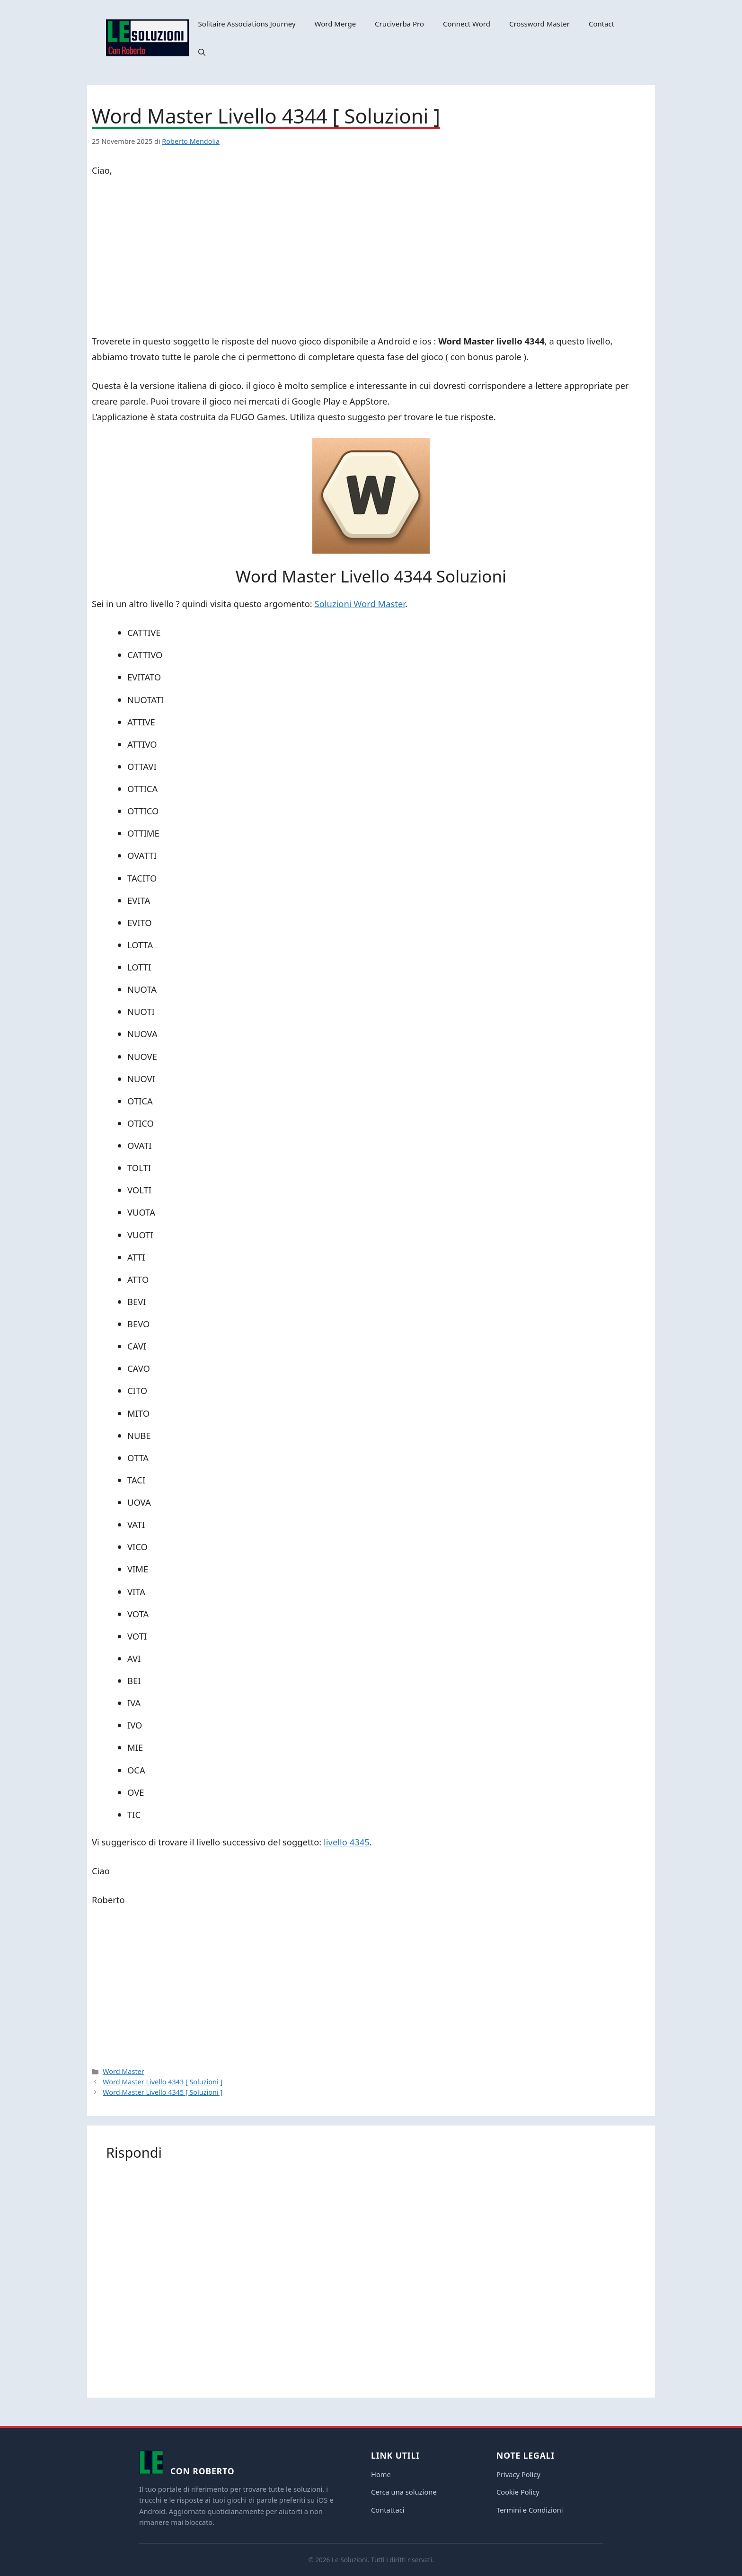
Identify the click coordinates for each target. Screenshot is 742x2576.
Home (381, 2474)
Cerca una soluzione (404, 2492)
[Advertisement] (371, 257)
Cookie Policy (517, 2492)
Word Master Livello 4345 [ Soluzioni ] (162, 2092)
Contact (601, 23)
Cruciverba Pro (399, 23)
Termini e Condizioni (529, 2509)
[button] (202, 52)
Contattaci (388, 2509)
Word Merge (335, 23)
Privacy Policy (518, 2474)
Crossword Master (539, 23)
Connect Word (466, 23)
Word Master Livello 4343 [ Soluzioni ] (162, 2081)
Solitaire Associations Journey (247, 23)
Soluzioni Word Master (360, 603)
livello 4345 (347, 1842)
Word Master (123, 2071)
